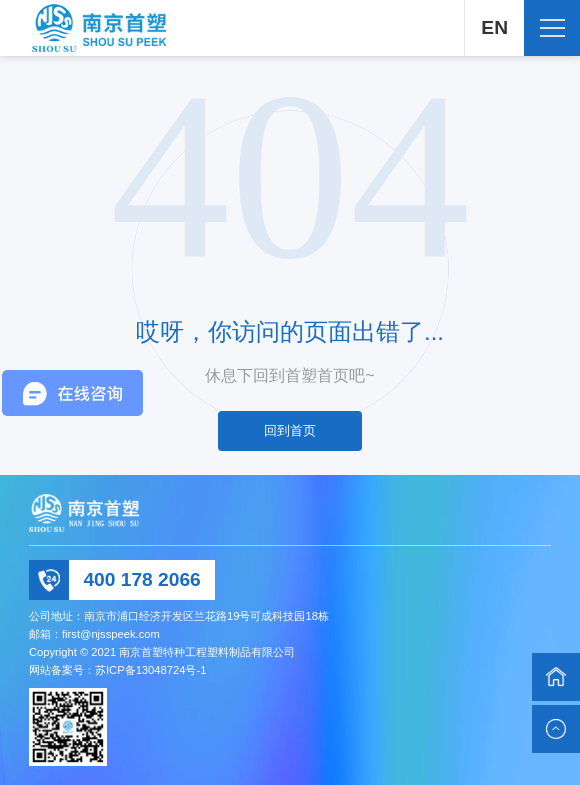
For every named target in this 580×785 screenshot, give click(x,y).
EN (494, 27)
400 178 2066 (141, 579)
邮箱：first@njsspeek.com (94, 634)
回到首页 (290, 430)
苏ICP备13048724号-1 (150, 670)
